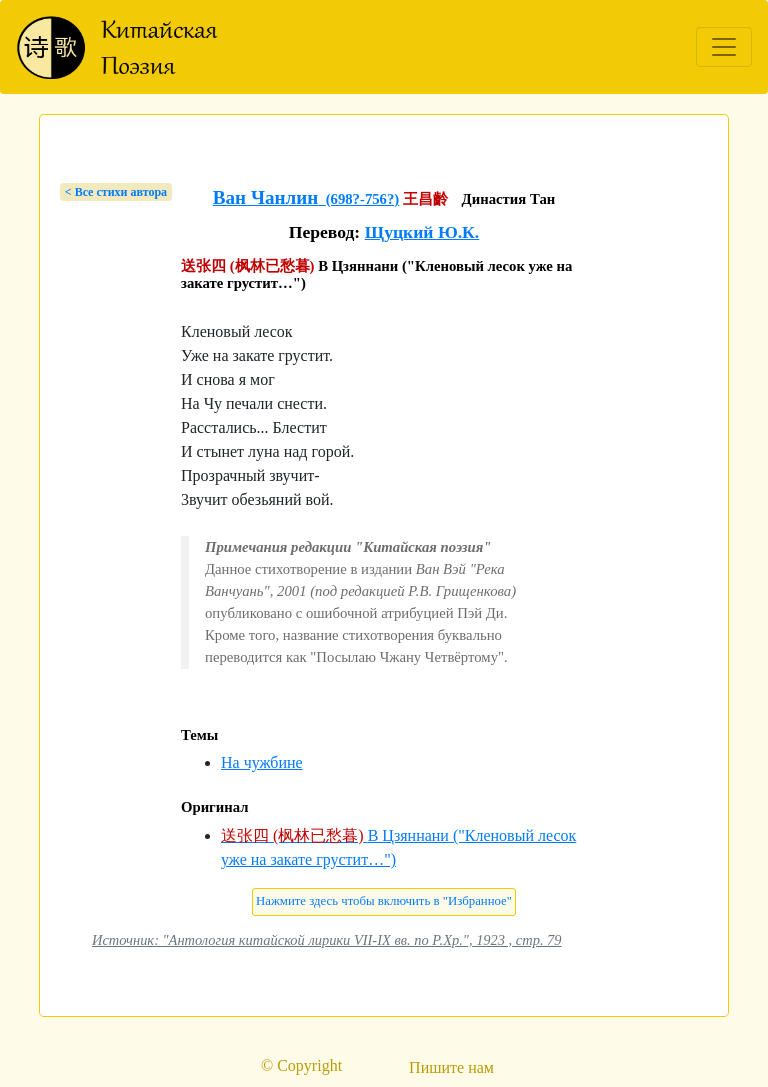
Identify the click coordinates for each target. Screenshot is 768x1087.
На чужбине (262, 762)
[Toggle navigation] (724, 47)
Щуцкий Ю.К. (422, 232)
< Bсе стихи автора (116, 192)
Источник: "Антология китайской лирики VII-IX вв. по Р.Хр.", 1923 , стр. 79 (327, 940)
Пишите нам (451, 1067)
